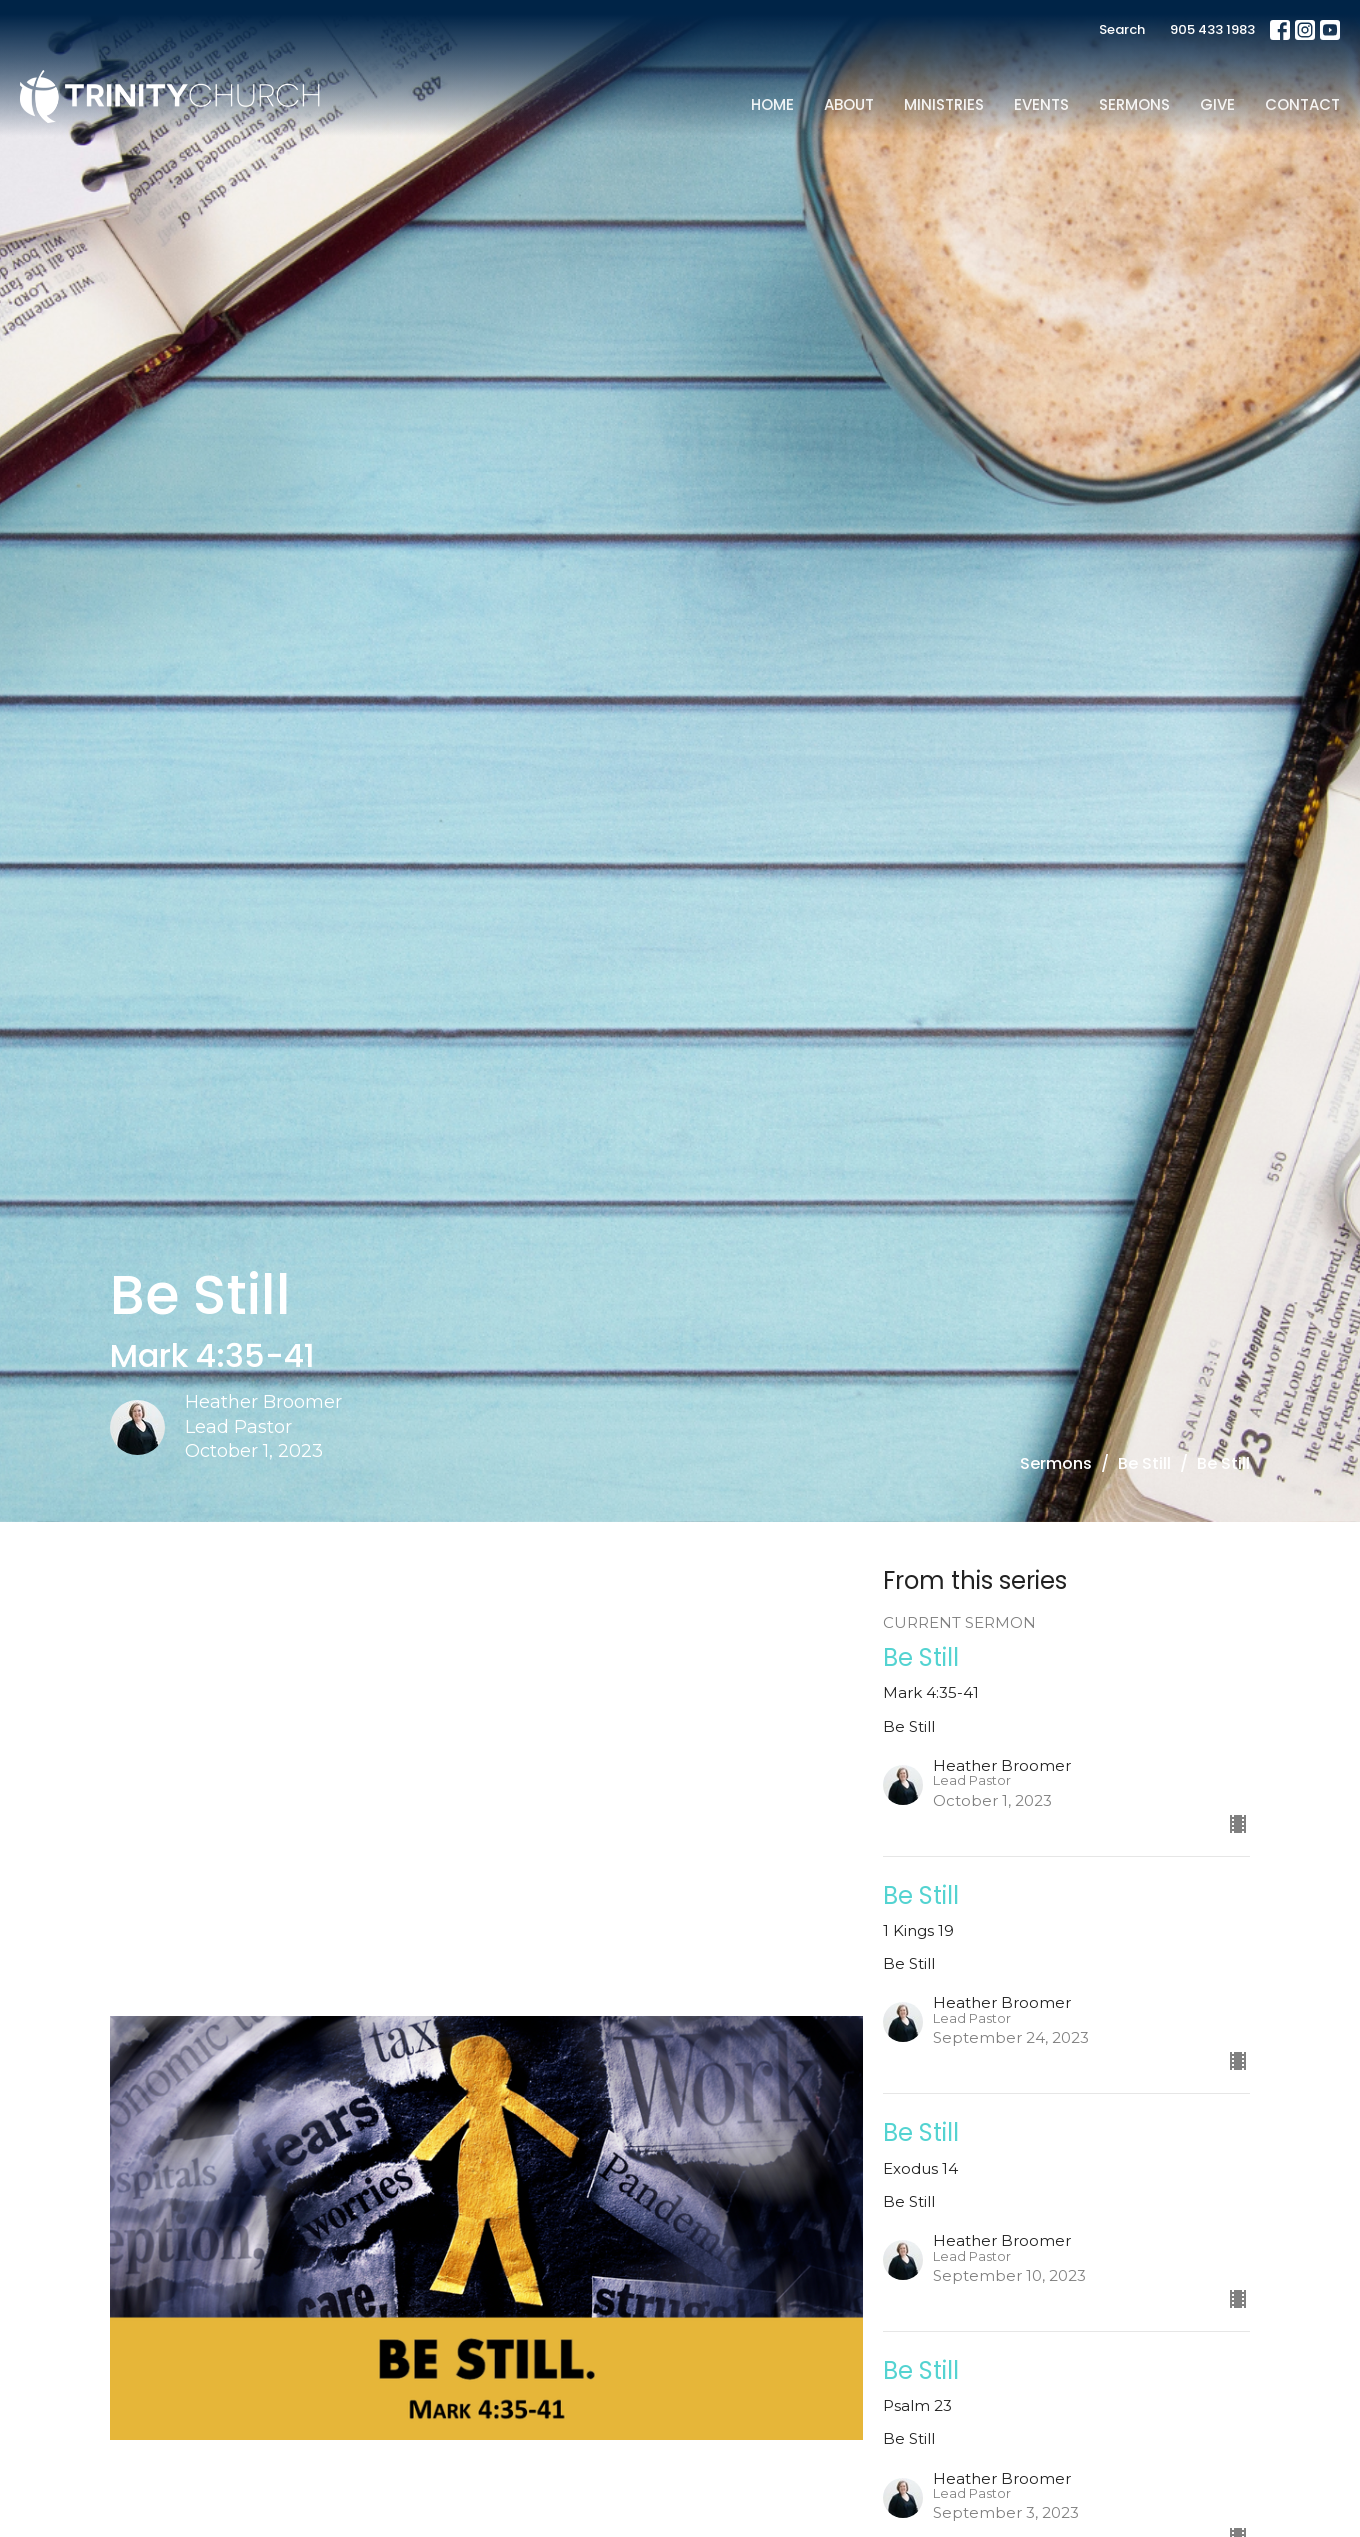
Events (1041, 104)
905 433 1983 (1212, 29)
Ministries (944, 104)
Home (772, 104)
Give (1217, 104)
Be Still (1144, 1463)
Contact (1302, 104)
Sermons (1134, 104)
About (849, 104)
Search (1122, 29)
